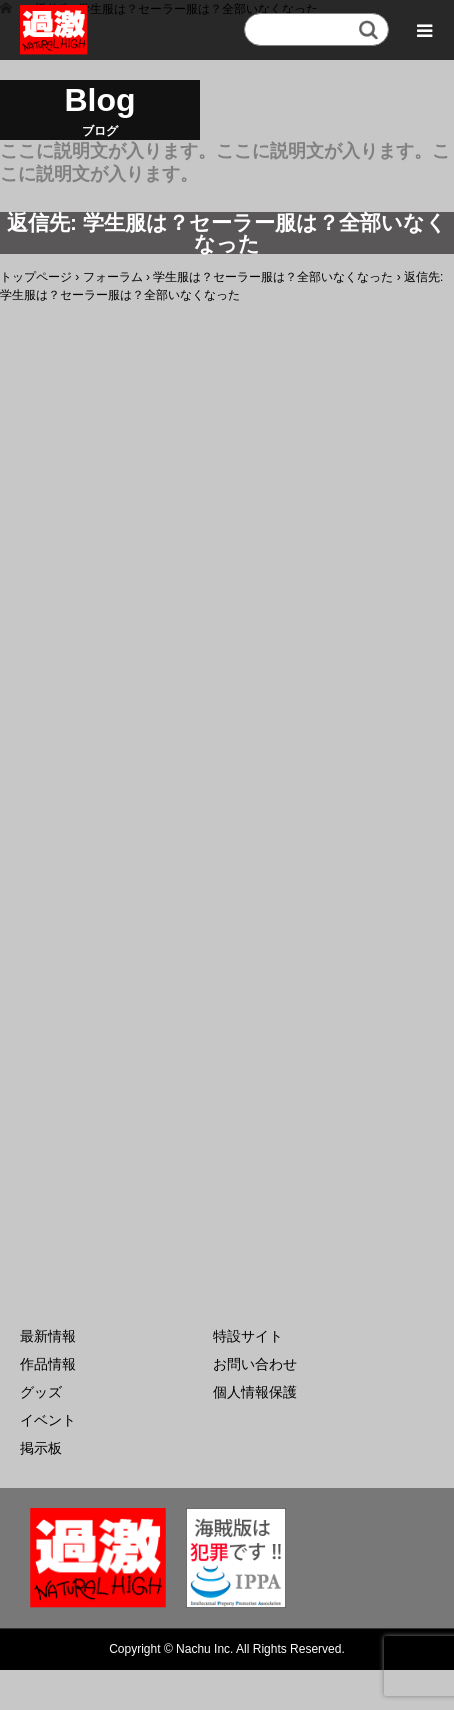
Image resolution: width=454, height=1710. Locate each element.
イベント (48, 1420)
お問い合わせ (255, 1364)
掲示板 (41, 1448)
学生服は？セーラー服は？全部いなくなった (273, 277)
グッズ (41, 1392)
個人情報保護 (255, 1392)
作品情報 (48, 1364)
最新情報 (48, 1336)
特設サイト (248, 1336)
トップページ (36, 277)
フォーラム (113, 277)
